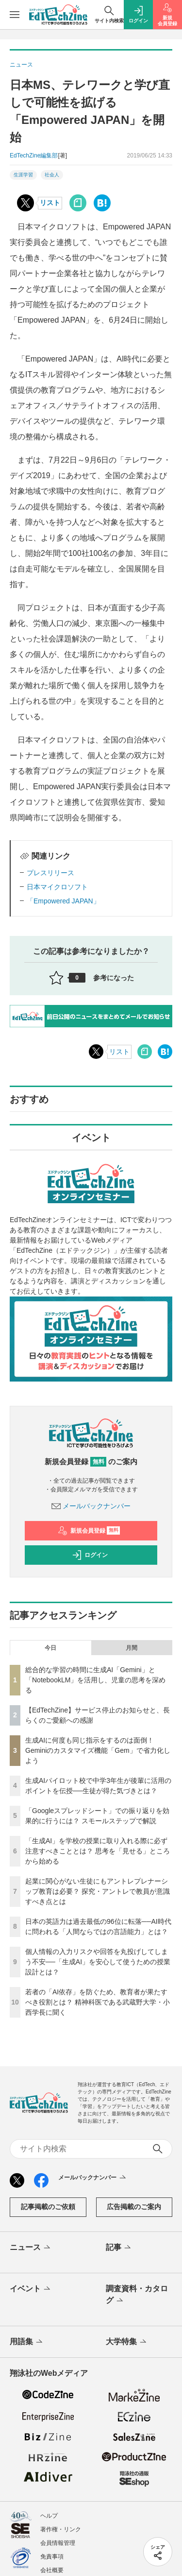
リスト (50, 203)
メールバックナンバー (91, 1506)
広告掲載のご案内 (134, 2207)
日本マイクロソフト (57, 887)
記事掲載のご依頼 (48, 2207)
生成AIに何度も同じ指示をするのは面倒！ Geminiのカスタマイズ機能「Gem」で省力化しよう (97, 1750)
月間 (131, 1647)
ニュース (31, 2248)
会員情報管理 (57, 2543)
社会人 (52, 174)
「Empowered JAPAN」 (63, 901)
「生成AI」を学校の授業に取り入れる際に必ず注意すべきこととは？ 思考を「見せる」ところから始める (97, 1851)
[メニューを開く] (14, 14)
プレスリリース (50, 873)
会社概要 (52, 2570)
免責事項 (52, 2556)
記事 (119, 2248)
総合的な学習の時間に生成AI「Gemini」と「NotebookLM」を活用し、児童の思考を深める (95, 1680)
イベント (31, 2289)
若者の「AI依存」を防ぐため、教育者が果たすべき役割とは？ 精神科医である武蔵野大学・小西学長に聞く (97, 2002)
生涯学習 (23, 174)
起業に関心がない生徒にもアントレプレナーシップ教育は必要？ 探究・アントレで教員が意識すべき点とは (97, 1891)
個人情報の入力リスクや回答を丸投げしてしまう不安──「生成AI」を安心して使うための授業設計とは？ (97, 1962)
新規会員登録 (89, 1531)
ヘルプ (49, 2515)
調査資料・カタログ (137, 2295)
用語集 (27, 2342)
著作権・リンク (60, 2529)
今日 (50, 1647)
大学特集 (127, 2342)
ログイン (90, 1555)
